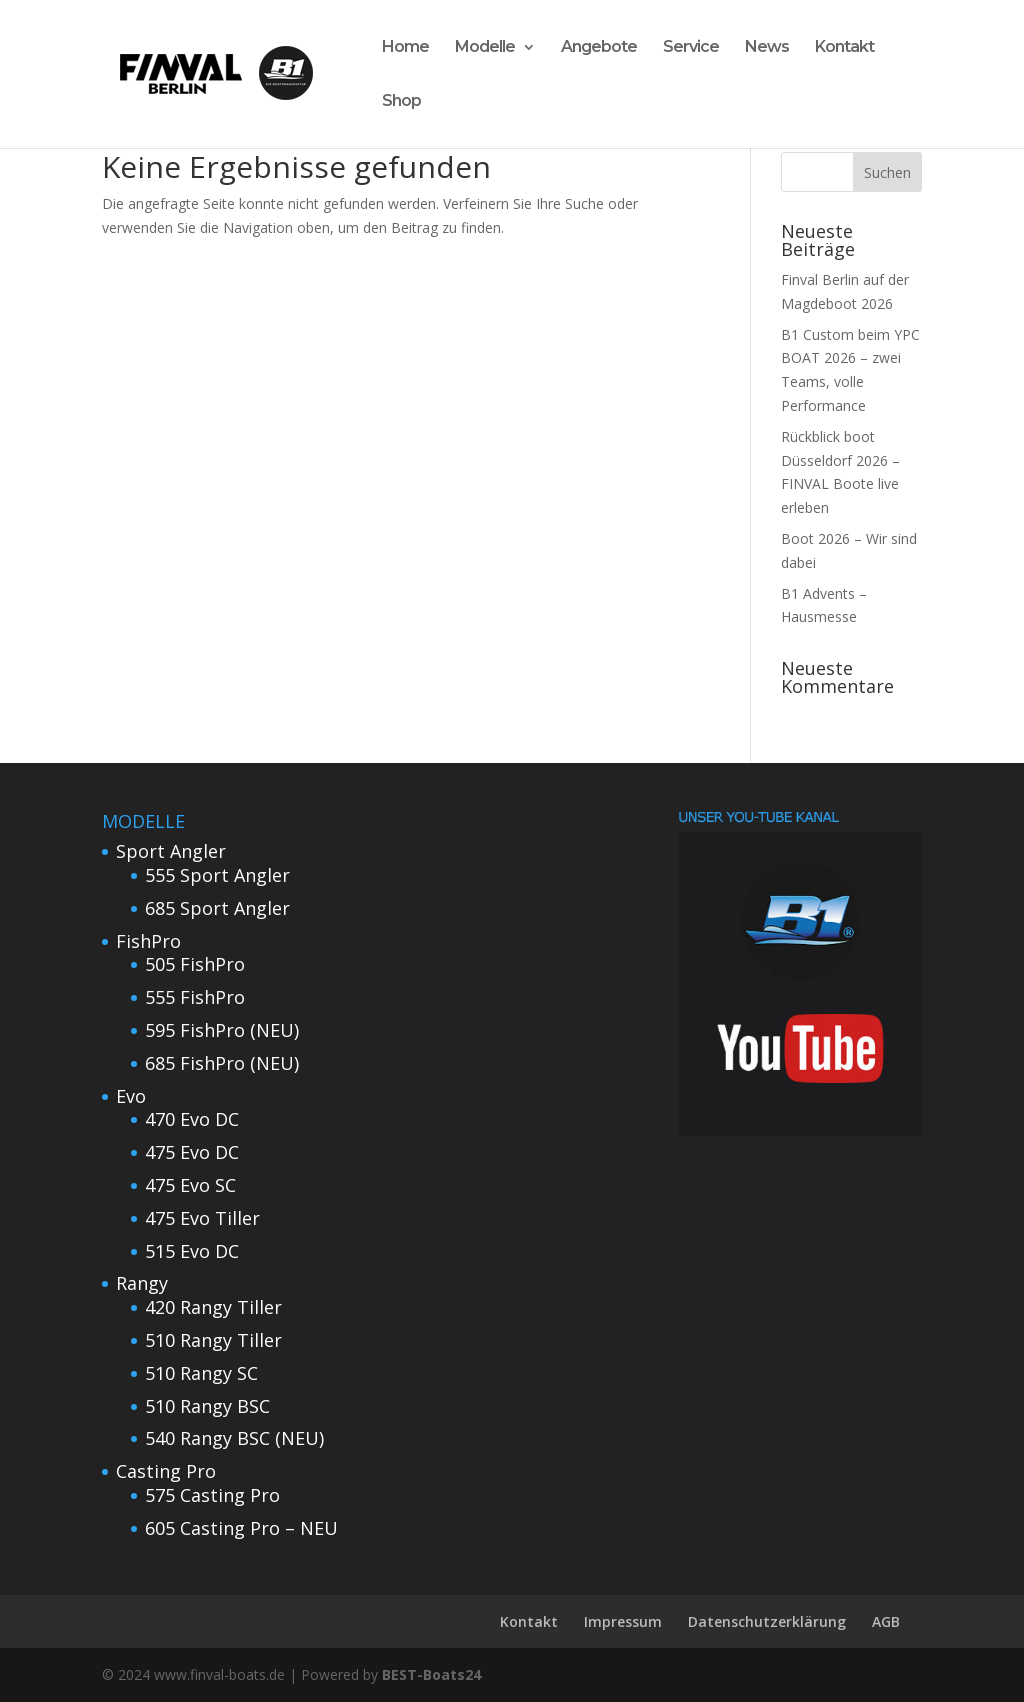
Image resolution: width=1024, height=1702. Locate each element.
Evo (131, 1096)
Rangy (142, 1283)
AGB (886, 1621)
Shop (401, 102)
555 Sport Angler (217, 875)
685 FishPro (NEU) (222, 1063)
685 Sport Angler (217, 908)
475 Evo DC (192, 1152)
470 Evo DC (192, 1119)
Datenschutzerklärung (767, 1621)
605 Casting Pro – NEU (241, 1528)
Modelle (485, 48)
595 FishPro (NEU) (222, 1030)
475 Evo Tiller (202, 1218)
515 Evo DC (192, 1251)
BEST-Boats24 (431, 1674)
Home (405, 48)
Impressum (623, 1621)
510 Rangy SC (201, 1373)
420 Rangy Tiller (213, 1307)
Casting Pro (166, 1471)
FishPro (148, 941)
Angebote (599, 48)
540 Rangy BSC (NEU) (234, 1438)
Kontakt (844, 48)
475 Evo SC (190, 1185)
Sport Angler (171, 851)
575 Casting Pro (212, 1495)
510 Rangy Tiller (213, 1340)
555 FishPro (195, 997)
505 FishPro (195, 964)
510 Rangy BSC (207, 1406)
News (767, 48)
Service (691, 48)
